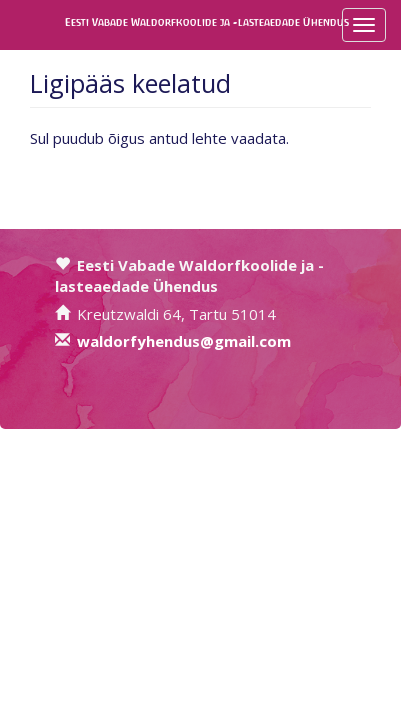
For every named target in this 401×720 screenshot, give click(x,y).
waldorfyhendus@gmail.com (184, 341)
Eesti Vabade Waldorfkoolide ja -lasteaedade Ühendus (82, 22)
